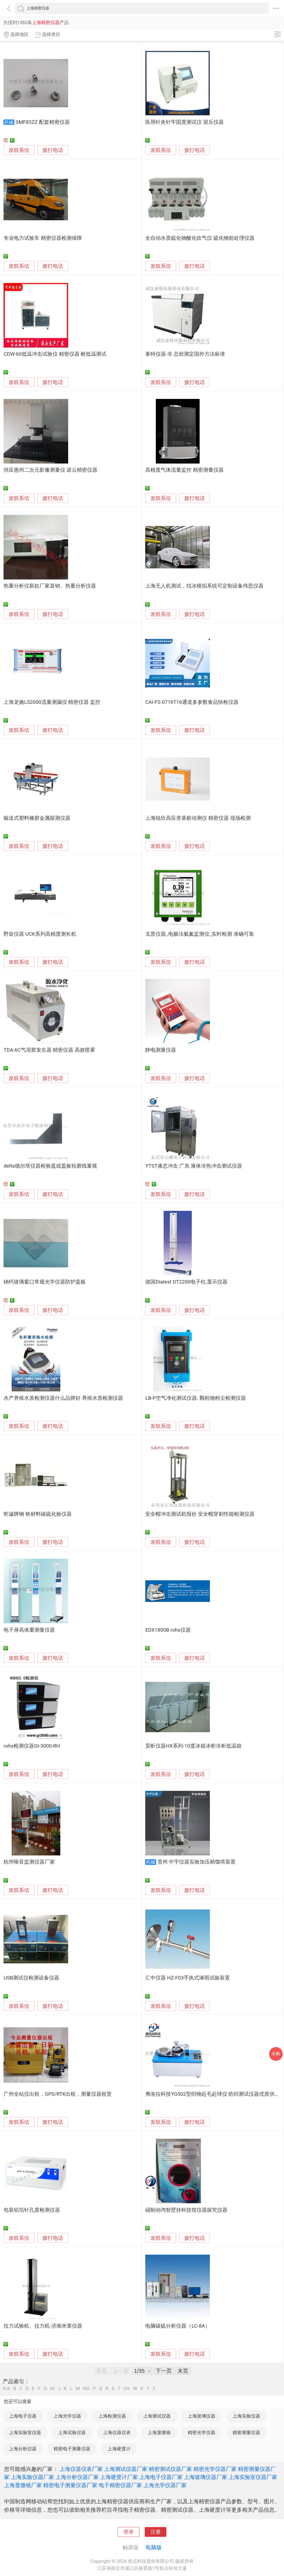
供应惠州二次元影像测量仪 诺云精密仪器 (50, 470)
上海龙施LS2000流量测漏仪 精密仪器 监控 (52, 702)
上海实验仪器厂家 (32, 2477)
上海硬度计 (119, 2448)
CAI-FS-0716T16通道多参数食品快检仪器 (191, 702)
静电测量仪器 (160, 1050)
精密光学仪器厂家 (215, 2469)
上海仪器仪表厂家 (81, 2469)
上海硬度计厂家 (119, 2477)
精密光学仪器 (201, 2432)
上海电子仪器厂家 (161, 2477)
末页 (182, 2371)
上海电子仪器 (23, 2416)
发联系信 (19, 150)
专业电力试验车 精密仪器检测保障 (43, 238)
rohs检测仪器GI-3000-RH (32, 1746)
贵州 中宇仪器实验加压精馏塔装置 (196, 1862)
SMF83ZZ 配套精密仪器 (43, 122)
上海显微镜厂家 (23, 2485)
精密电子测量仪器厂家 (70, 2485)
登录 (128, 2532)
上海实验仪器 (246, 2416)
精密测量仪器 (246, 2432)
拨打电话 (52, 150)
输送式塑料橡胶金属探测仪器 (37, 818)
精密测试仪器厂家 (170, 2469)
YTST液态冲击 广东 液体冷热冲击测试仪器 (193, 1166)
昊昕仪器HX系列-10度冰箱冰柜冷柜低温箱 (193, 1746)
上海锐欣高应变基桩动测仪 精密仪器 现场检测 (197, 818)
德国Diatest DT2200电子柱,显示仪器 (186, 1282)
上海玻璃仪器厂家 (205, 2477)
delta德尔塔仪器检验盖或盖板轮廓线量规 (50, 1166)
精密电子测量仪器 (72, 2448)
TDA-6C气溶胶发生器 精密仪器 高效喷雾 (49, 1050)
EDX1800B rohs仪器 (168, 1630)
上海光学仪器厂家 (165, 2485)
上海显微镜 (159, 2432)
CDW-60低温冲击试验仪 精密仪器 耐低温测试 (55, 354)
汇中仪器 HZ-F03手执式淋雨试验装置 (187, 1978)
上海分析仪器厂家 (77, 2477)
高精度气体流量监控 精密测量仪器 (184, 470)
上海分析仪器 (23, 2448)
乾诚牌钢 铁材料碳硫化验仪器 (38, 1514)
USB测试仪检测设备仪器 (31, 1978)
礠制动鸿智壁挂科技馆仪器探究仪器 (186, 2210)
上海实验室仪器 (25, 2432)
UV (127, 2388)
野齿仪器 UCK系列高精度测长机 (40, 934)
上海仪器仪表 (117, 2432)
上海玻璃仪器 (201, 2416)
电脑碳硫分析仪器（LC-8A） (177, 2326)
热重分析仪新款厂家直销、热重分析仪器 (50, 586)
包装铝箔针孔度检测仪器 (32, 2210)
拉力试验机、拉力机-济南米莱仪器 (43, 2326)
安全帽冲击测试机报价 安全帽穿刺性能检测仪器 (200, 1514)
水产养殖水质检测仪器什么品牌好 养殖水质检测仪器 (63, 1398)
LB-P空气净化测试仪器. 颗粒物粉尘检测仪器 (195, 1398)
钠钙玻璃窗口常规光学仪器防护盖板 (45, 1282)
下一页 (164, 2371)
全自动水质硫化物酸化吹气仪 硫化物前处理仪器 (200, 238)
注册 (155, 2532)
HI (52, 2388)
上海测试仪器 (157, 2416)
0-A (6, 2388)
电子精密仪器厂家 (120, 2485)
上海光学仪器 (67, 2416)
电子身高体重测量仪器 (29, 1630)
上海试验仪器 (72, 2432)
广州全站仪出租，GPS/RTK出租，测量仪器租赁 (58, 2094)
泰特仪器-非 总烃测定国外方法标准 (185, 354)
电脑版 (154, 2547)
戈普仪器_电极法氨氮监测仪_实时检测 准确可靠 (199, 934)
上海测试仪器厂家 (125, 2469)
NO (86, 2388)
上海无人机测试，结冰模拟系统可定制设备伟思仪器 (204, 586)
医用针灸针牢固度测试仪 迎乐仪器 (184, 122)
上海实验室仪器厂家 (253, 2477)
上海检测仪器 (112, 2416)
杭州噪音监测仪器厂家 (29, 1862)
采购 (276, 2053)
